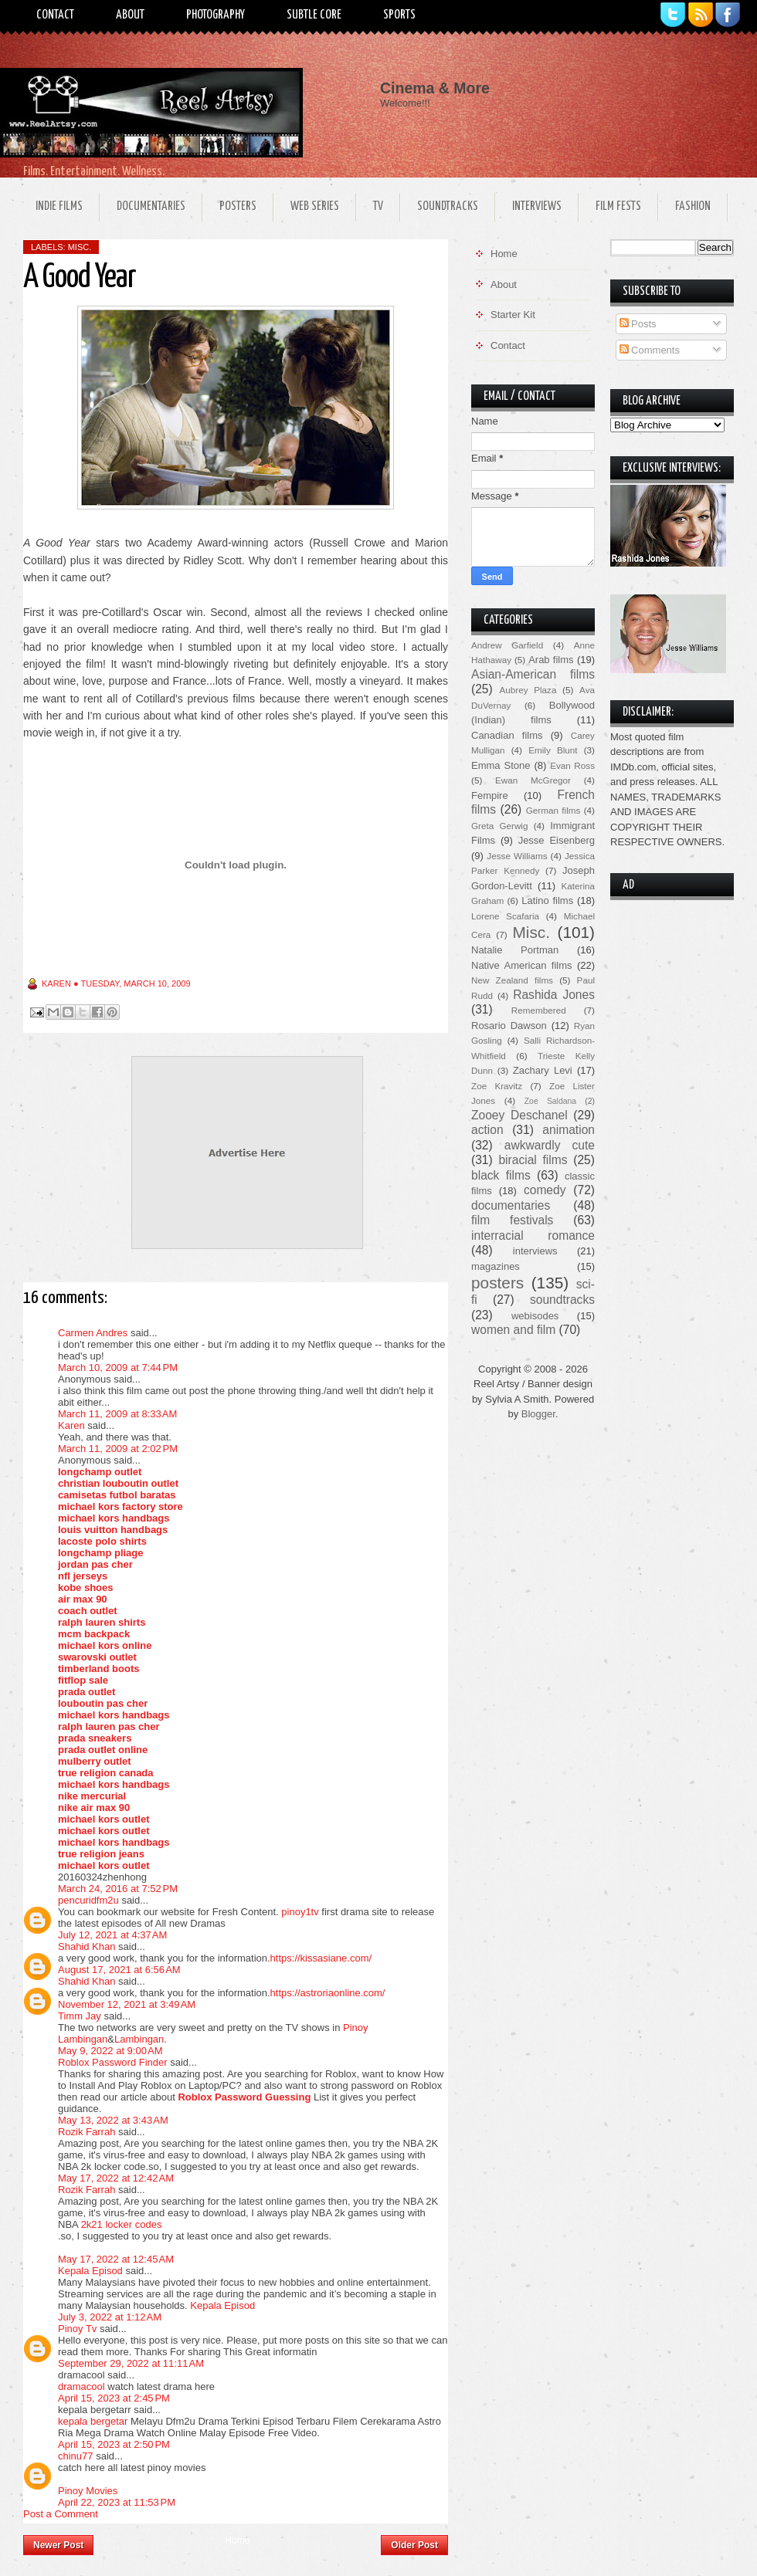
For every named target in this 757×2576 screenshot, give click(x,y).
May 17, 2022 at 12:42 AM (116, 2178)
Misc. (80, 247)
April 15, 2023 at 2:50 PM (114, 2444)
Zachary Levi (542, 1070)
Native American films (521, 965)
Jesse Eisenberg (556, 840)
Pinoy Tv (77, 2328)
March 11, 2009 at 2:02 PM (118, 1448)
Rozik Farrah (86, 2132)
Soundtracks (447, 206)
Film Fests (618, 206)
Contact (55, 15)
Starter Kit (513, 314)
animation (568, 1129)
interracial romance (533, 1235)
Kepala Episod (90, 2270)
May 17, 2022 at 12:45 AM (116, 2259)
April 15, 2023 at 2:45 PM (114, 2398)
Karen (71, 1425)
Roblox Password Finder (113, 2062)
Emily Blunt (552, 750)
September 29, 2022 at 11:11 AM (131, 2363)
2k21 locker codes (121, 2224)
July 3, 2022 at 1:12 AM (109, 2317)
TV (378, 206)
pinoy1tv (299, 1912)
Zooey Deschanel (519, 1115)
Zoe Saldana (550, 1101)
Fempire (489, 795)
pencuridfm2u (88, 1900)
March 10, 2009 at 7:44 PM (118, 1367)
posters (497, 1282)
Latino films (547, 900)
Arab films (550, 659)
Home (237, 2540)
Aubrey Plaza (528, 690)
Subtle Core (314, 15)
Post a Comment (60, 2514)
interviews (535, 1251)
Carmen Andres (92, 1333)
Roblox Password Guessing (244, 2097)
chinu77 (75, 2456)
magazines (495, 1266)
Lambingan (139, 2039)
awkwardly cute (549, 1145)
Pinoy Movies (87, 2490)
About (130, 15)
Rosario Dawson (509, 1025)
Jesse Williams (517, 856)
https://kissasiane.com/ (321, 1958)
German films (553, 810)
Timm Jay (79, 2016)
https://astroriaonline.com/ (327, 1993)
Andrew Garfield (507, 645)
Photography (215, 15)
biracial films (532, 1159)
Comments (650, 350)
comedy (545, 1190)
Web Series (314, 206)
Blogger (538, 1414)
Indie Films (59, 206)
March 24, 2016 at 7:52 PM (118, 1888)
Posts (638, 324)
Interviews (537, 206)
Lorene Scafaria (505, 916)
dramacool (81, 2386)
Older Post (414, 2545)
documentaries (510, 1205)
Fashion (693, 206)
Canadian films (507, 735)
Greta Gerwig (499, 826)
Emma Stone (500, 765)
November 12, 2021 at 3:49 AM (126, 2004)
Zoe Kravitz (496, 1086)
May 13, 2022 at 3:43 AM (113, 2120)
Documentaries (151, 206)
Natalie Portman (514, 950)
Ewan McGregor (533, 780)
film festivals (512, 1220)
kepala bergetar (92, 2421)
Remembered (538, 1010)
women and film (513, 1329)
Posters (237, 206)
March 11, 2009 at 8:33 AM (117, 1414)
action (487, 1129)
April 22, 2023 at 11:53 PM (116, 2502)
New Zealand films (512, 980)
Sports (399, 15)
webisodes (534, 1316)
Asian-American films (533, 674)
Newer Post (58, 2545)
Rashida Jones (554, 994)
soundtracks (562, 1299)
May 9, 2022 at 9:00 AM (110, 2050)
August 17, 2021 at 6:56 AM (119, 1969)
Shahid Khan (86, 1946)
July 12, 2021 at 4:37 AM (112, 1935)
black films (501, 1175)
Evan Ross (572, 765)
